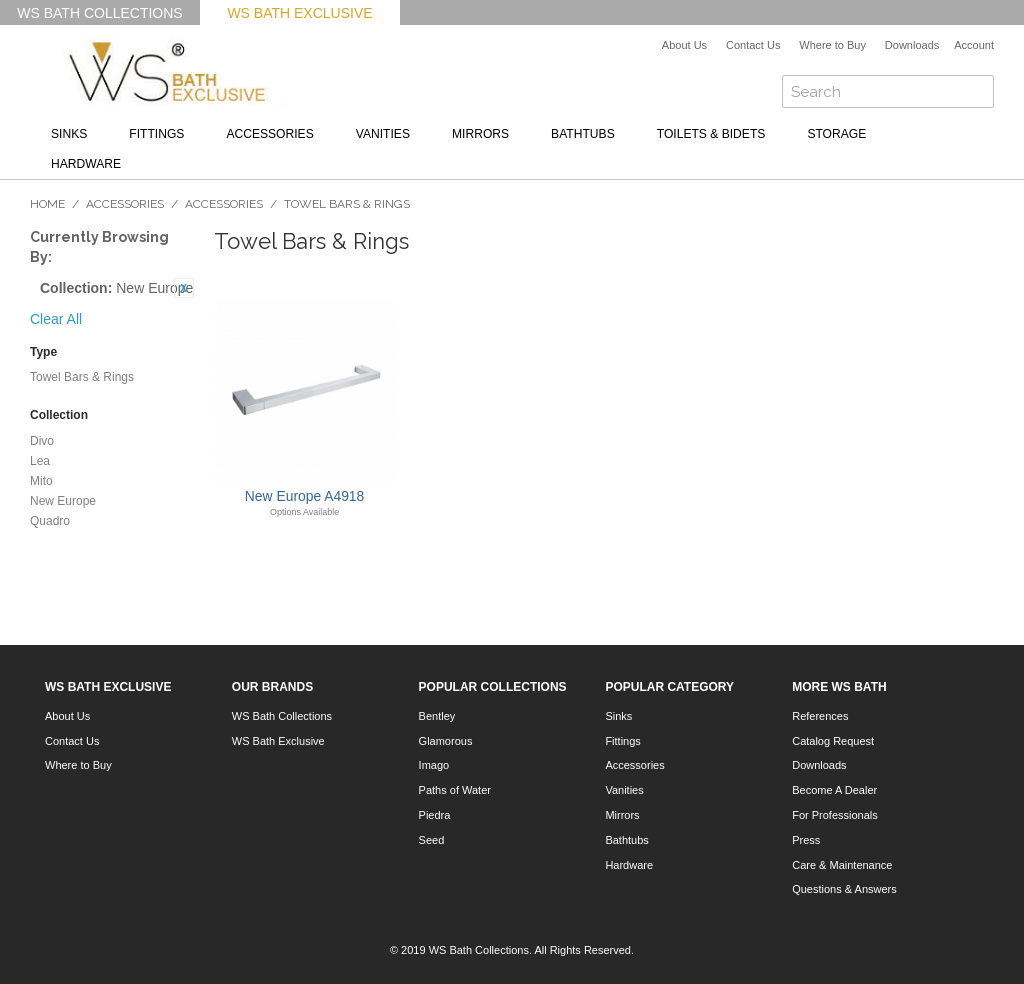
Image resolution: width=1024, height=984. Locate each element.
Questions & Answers (844, 889)
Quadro (50, 521)
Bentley (437, 716)
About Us (684, 45)
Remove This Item (184, 288)
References (820, 716)
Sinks (69, 134)
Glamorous (446, 741)
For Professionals (835, 815)
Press (806, 840)
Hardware (86, 164)
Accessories (269, 134)
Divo (42, 441)
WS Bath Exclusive (299, 13)
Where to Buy (832, 45)
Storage (836, 134)
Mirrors (480, 134)
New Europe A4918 (304, 496)
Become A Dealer (834, 790)
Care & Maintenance (842, 865)
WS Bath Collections (99, 13)
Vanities (383, 134)
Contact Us (753, 45)
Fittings (156, 134)
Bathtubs (583, 134)
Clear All (56, 319)
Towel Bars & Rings (82, 377)
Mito (41, 481)
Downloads (912, 45)
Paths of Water (455, 790)
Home (47, 204)
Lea (40, 461)
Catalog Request (833, 741)
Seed (432, 840)
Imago (434, 765)
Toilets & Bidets (711, 134)
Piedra (435, 815)
